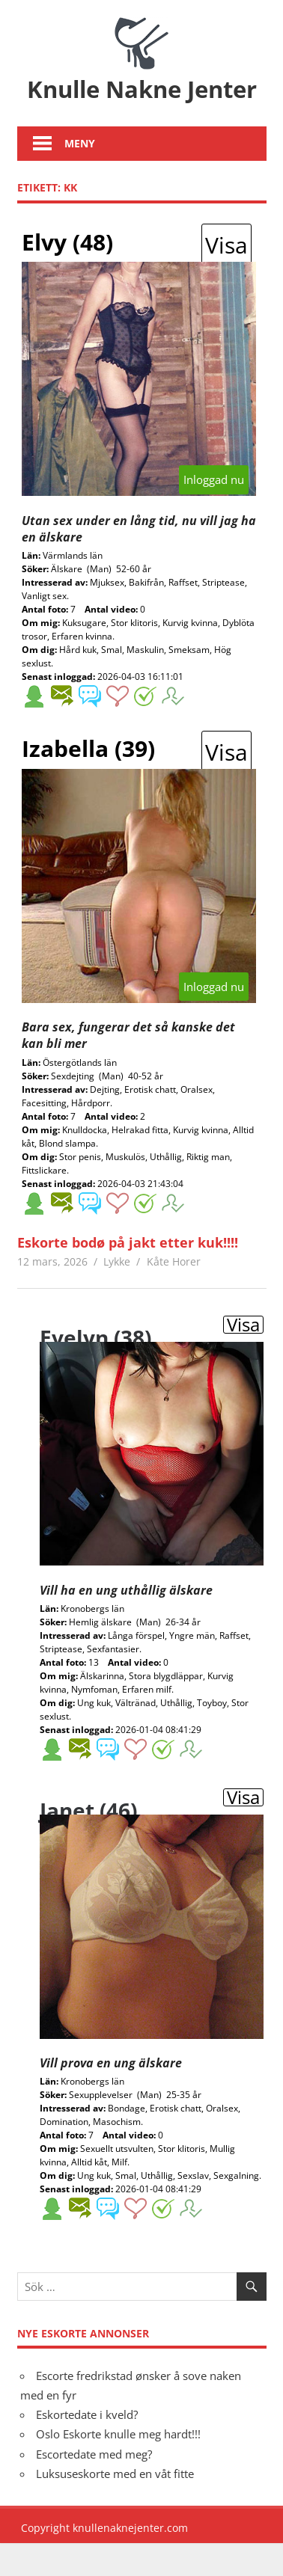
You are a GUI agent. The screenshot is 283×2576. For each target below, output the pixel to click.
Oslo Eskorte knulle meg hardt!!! (118, 2467)
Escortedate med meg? (94, 2487)
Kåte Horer (174, 1295)
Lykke (116, 1295)
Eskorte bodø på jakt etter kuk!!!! (127, 1276)
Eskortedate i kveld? (87, 2448)
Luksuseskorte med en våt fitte (115, 2507)
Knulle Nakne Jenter (141, 105)
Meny (79, 177)
